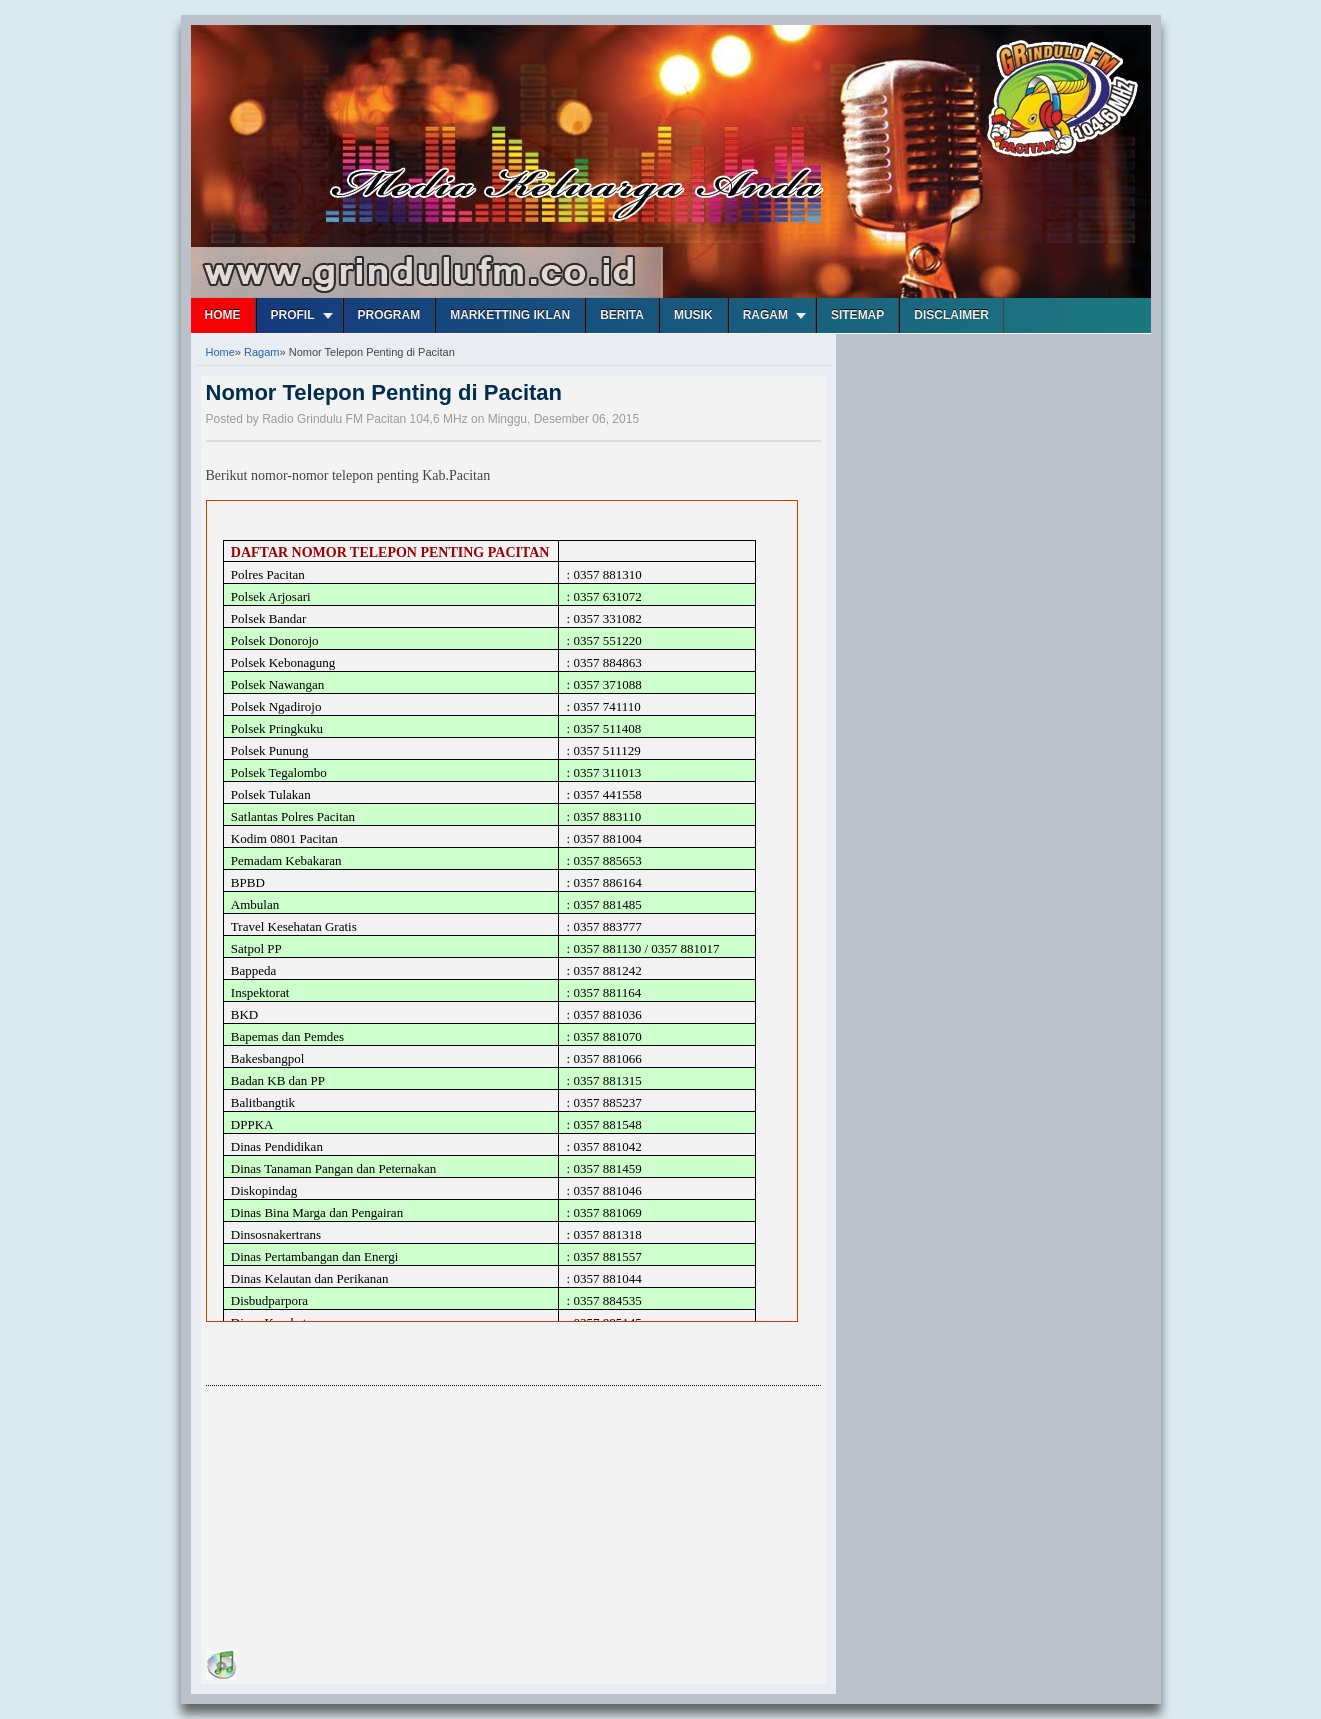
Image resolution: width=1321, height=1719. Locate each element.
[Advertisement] (356, 1521)
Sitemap (857, 315)
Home (223, 315)
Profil (293, 315)
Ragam (765, 315)
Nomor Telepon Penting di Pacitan (384, 392)
